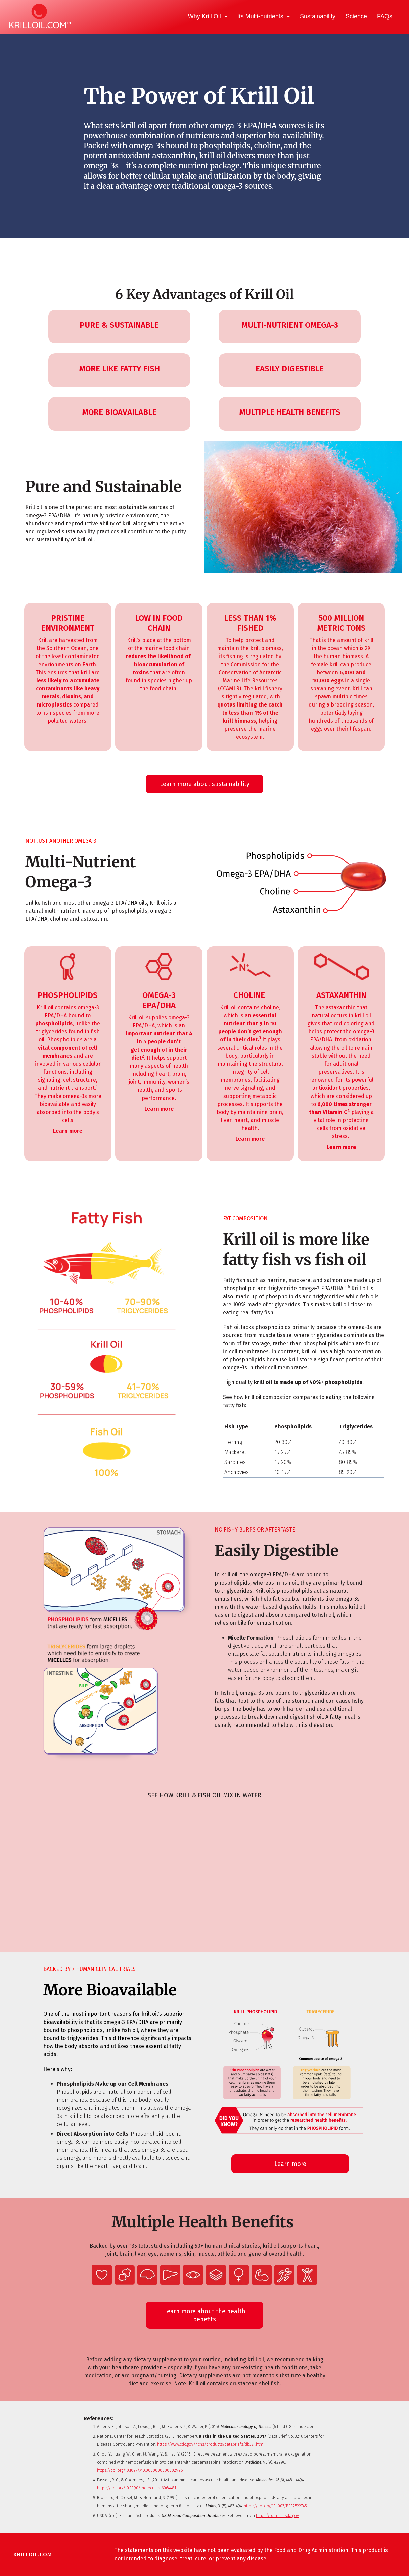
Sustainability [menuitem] (317, 16)
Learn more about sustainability (204, 784)
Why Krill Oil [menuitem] (204, 16)
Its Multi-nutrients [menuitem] (260, 16)
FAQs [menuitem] (384, 16)
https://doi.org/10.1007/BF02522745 (275, 2506)
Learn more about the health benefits (204, 2315)
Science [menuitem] (356, 16)
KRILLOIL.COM (32, 2554)
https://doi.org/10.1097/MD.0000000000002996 (140, 2470)
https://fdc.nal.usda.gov (277, 2515)
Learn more (290, 2164)
